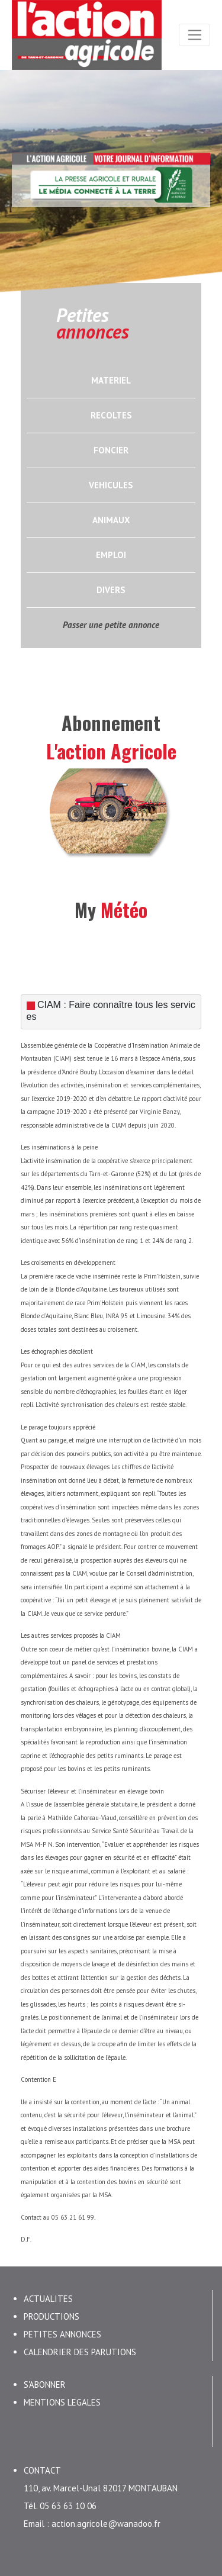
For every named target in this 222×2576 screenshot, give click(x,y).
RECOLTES (111, 415)
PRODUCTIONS (51, 2315)
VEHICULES (111, 485)
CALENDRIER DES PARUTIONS (80, 2350)
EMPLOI (111, 555)
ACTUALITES (48, 2297)
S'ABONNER (45, 2383)
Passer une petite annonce (111, 624)
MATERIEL (111, 380)
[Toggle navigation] (194, 35)
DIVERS (111, 589)
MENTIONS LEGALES (62, 2401)
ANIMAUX (111, 520)
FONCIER (111, 450)
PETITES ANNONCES (62, 2333)
